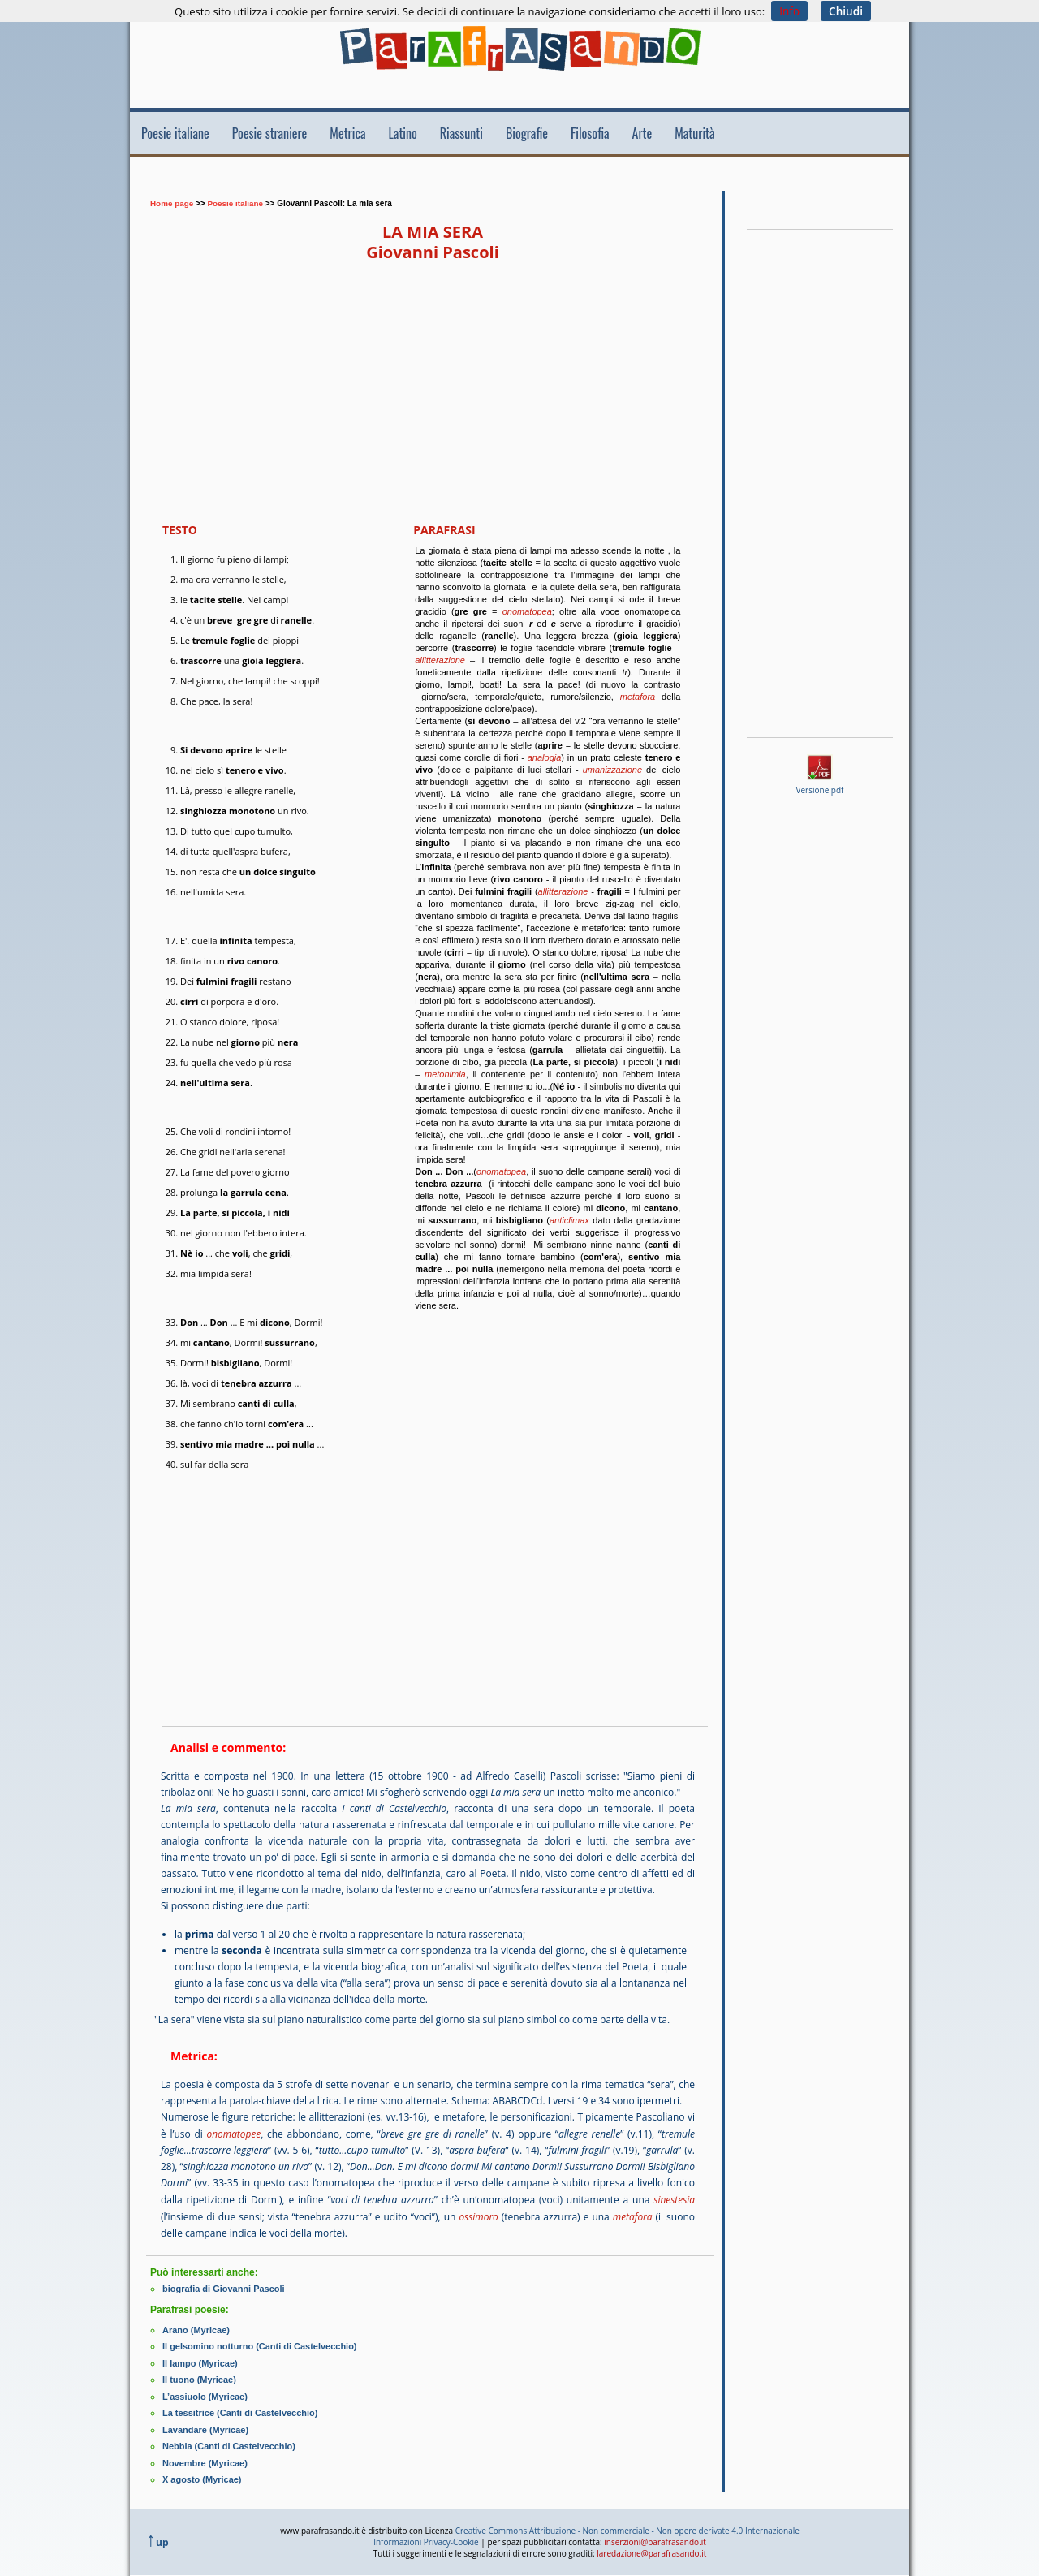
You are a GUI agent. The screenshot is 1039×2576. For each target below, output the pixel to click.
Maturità (694, 133)
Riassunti (461, 133)
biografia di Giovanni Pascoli (223, 2286)
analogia (545, 757)
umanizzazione (612, 770)
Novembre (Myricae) (205, 2457)
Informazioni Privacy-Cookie (426, 2534)
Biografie (527, 133)
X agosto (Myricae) (202, 2473)
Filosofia (590, 133)
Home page (172, 203)
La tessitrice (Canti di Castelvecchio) (240, 2408)
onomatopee (233, 2133)
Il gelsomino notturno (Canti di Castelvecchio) (259, 2343)
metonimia (445, 1074)
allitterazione (440, 660)
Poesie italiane (175, 133)
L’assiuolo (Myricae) (205, 2392)
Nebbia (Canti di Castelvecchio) (228, 2440)
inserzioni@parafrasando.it (655, 2534)
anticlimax (569, 1220)
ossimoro (478, 2214)
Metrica (347, 133)
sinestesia (674, 2198)
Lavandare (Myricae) (205, 2424)
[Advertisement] (441, 181)
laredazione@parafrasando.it (651, 2546)
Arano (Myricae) (196, 2327)
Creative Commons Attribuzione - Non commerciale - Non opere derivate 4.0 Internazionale (627, 2523)
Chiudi (846, 11)
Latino (403, 133)
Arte (642, 133)
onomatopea (527, 611)
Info (789, 11)
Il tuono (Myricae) (199, 2375)
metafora (637, 696)
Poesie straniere (270, 133)
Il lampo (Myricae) (200, 2359)
